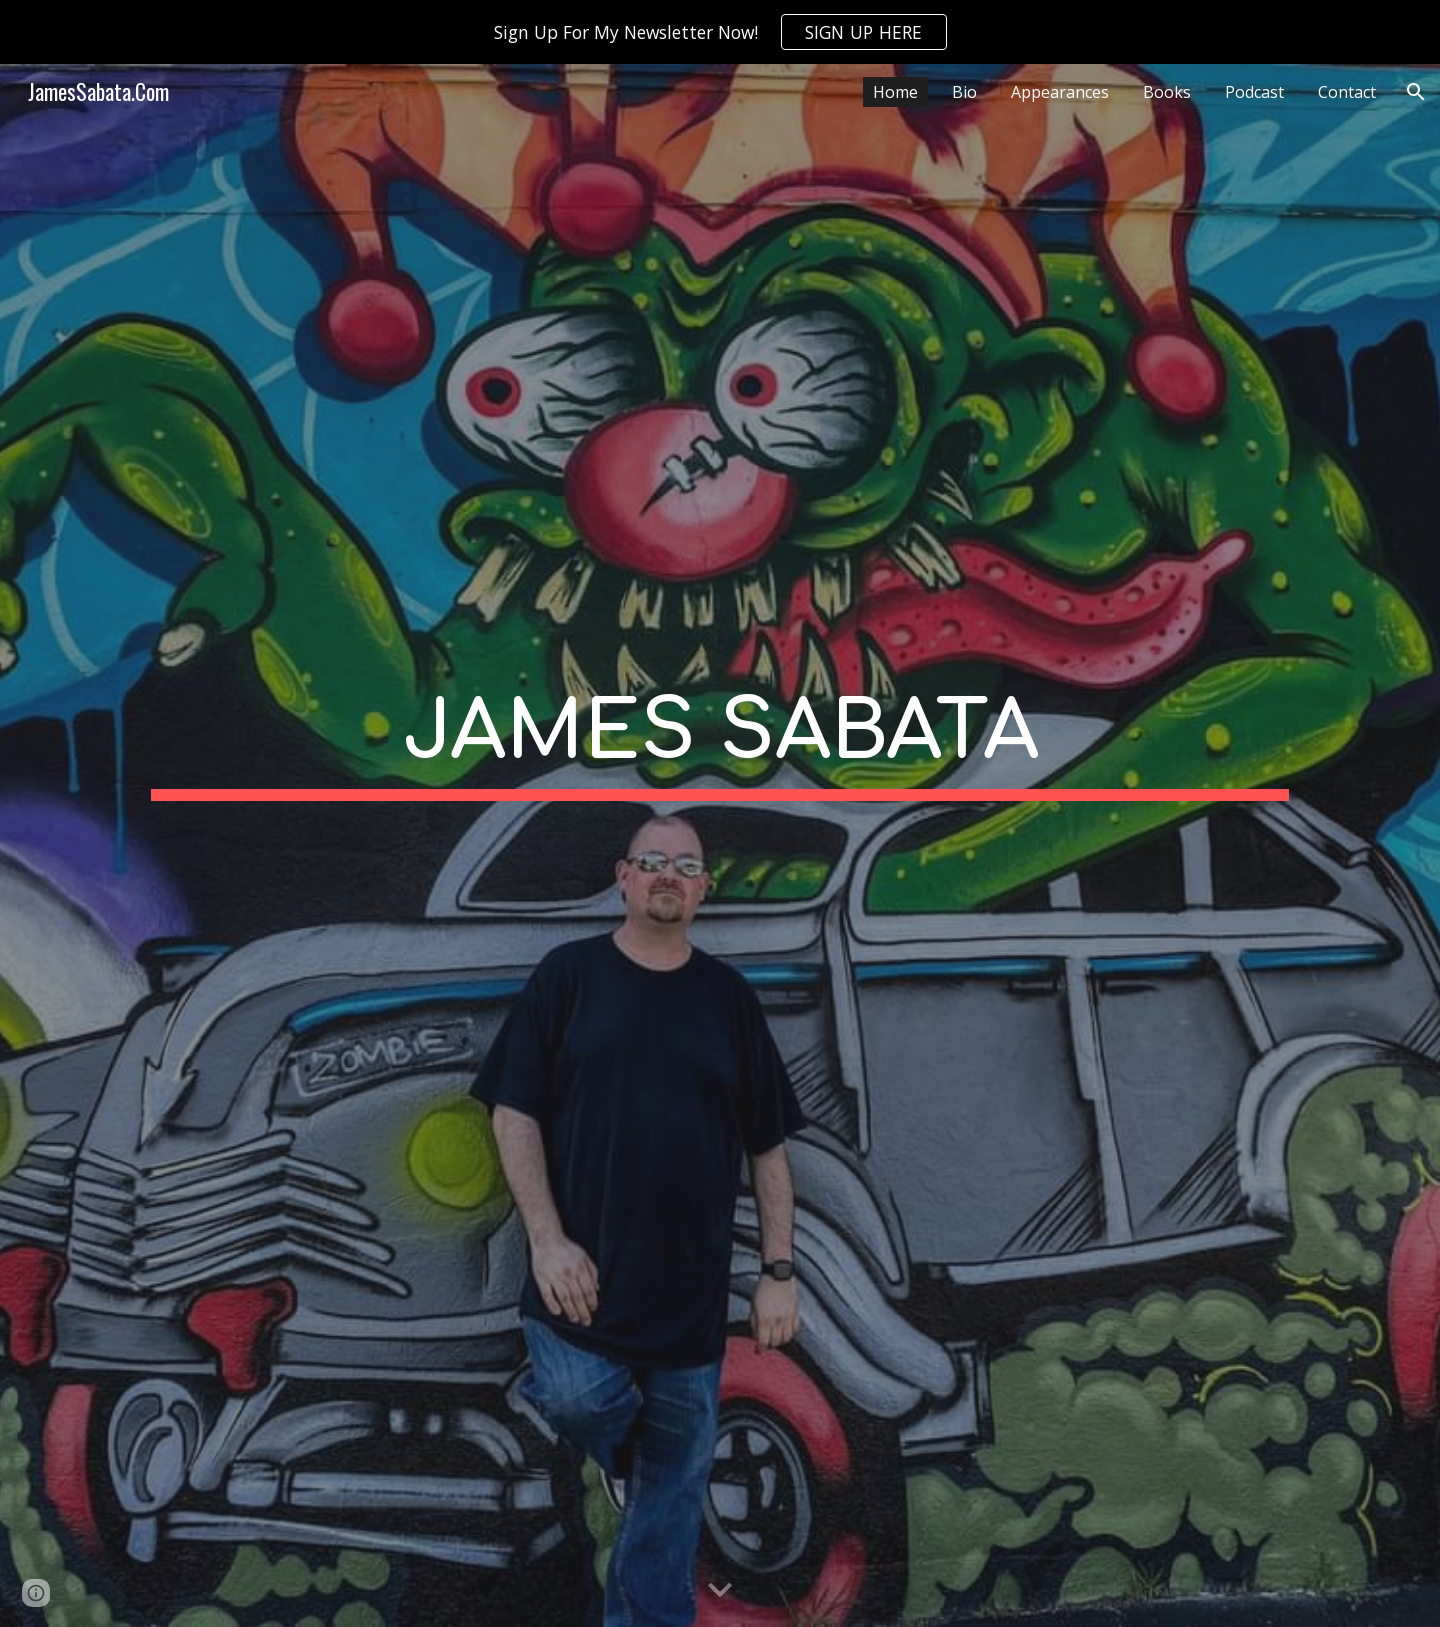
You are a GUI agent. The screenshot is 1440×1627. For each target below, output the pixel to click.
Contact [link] (1347, 92)
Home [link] (895, 92)
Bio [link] (964, 92)
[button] (1416, 92)
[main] (720, 845)
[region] (720, 32)
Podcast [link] (1254, 92)
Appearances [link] (1060, 92)
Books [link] (1167, 92)
